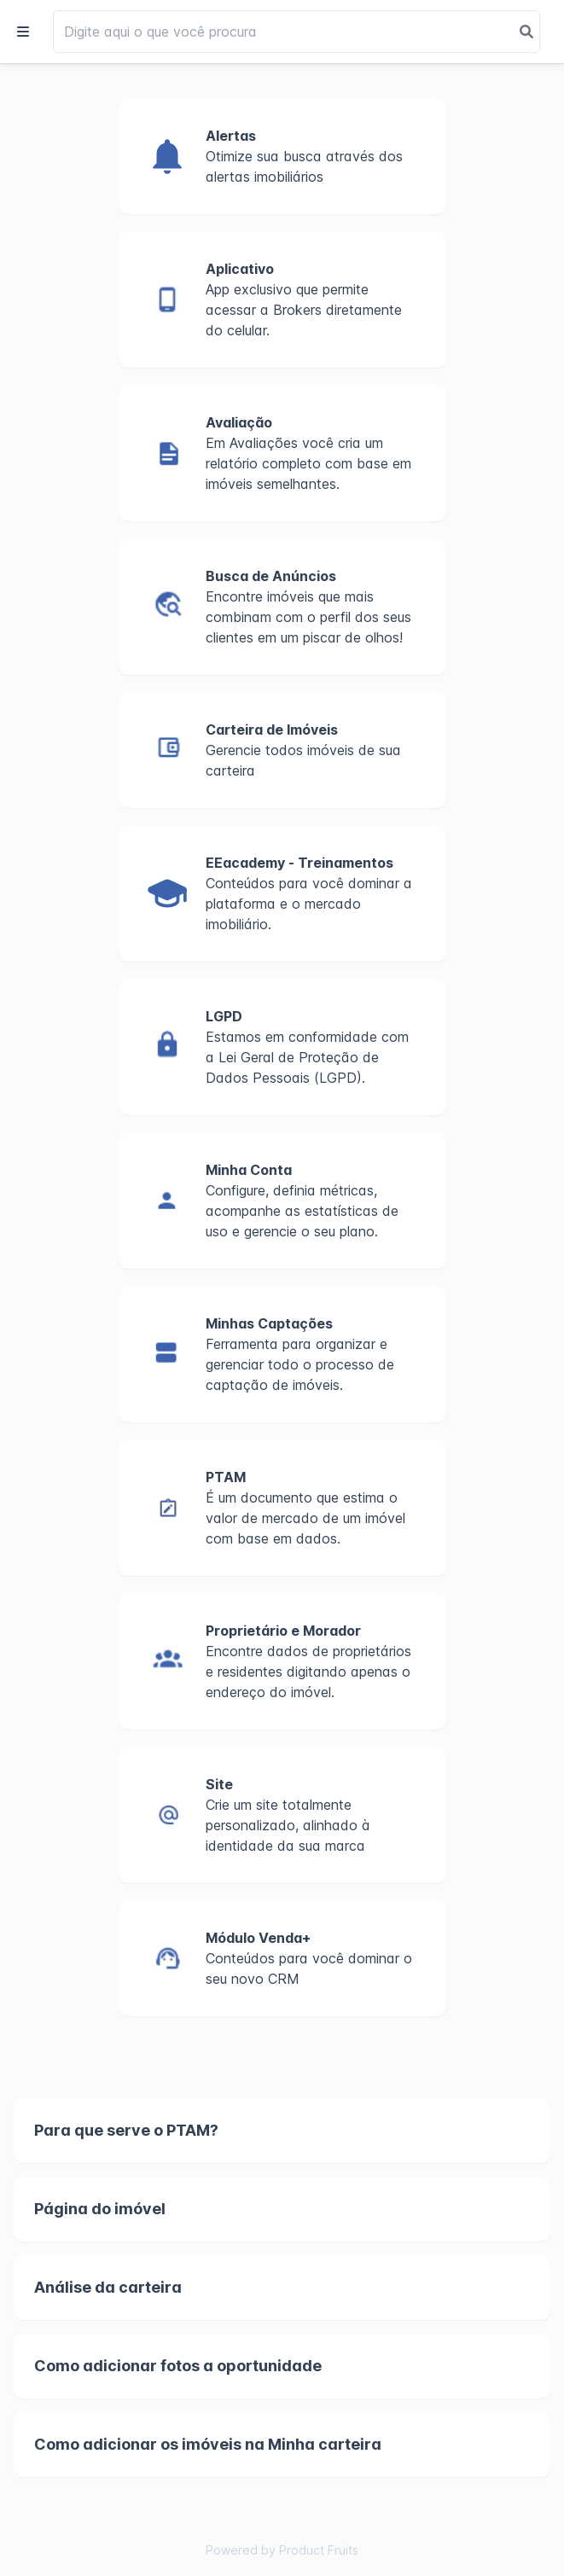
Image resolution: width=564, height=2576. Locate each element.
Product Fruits (318, 2550)
